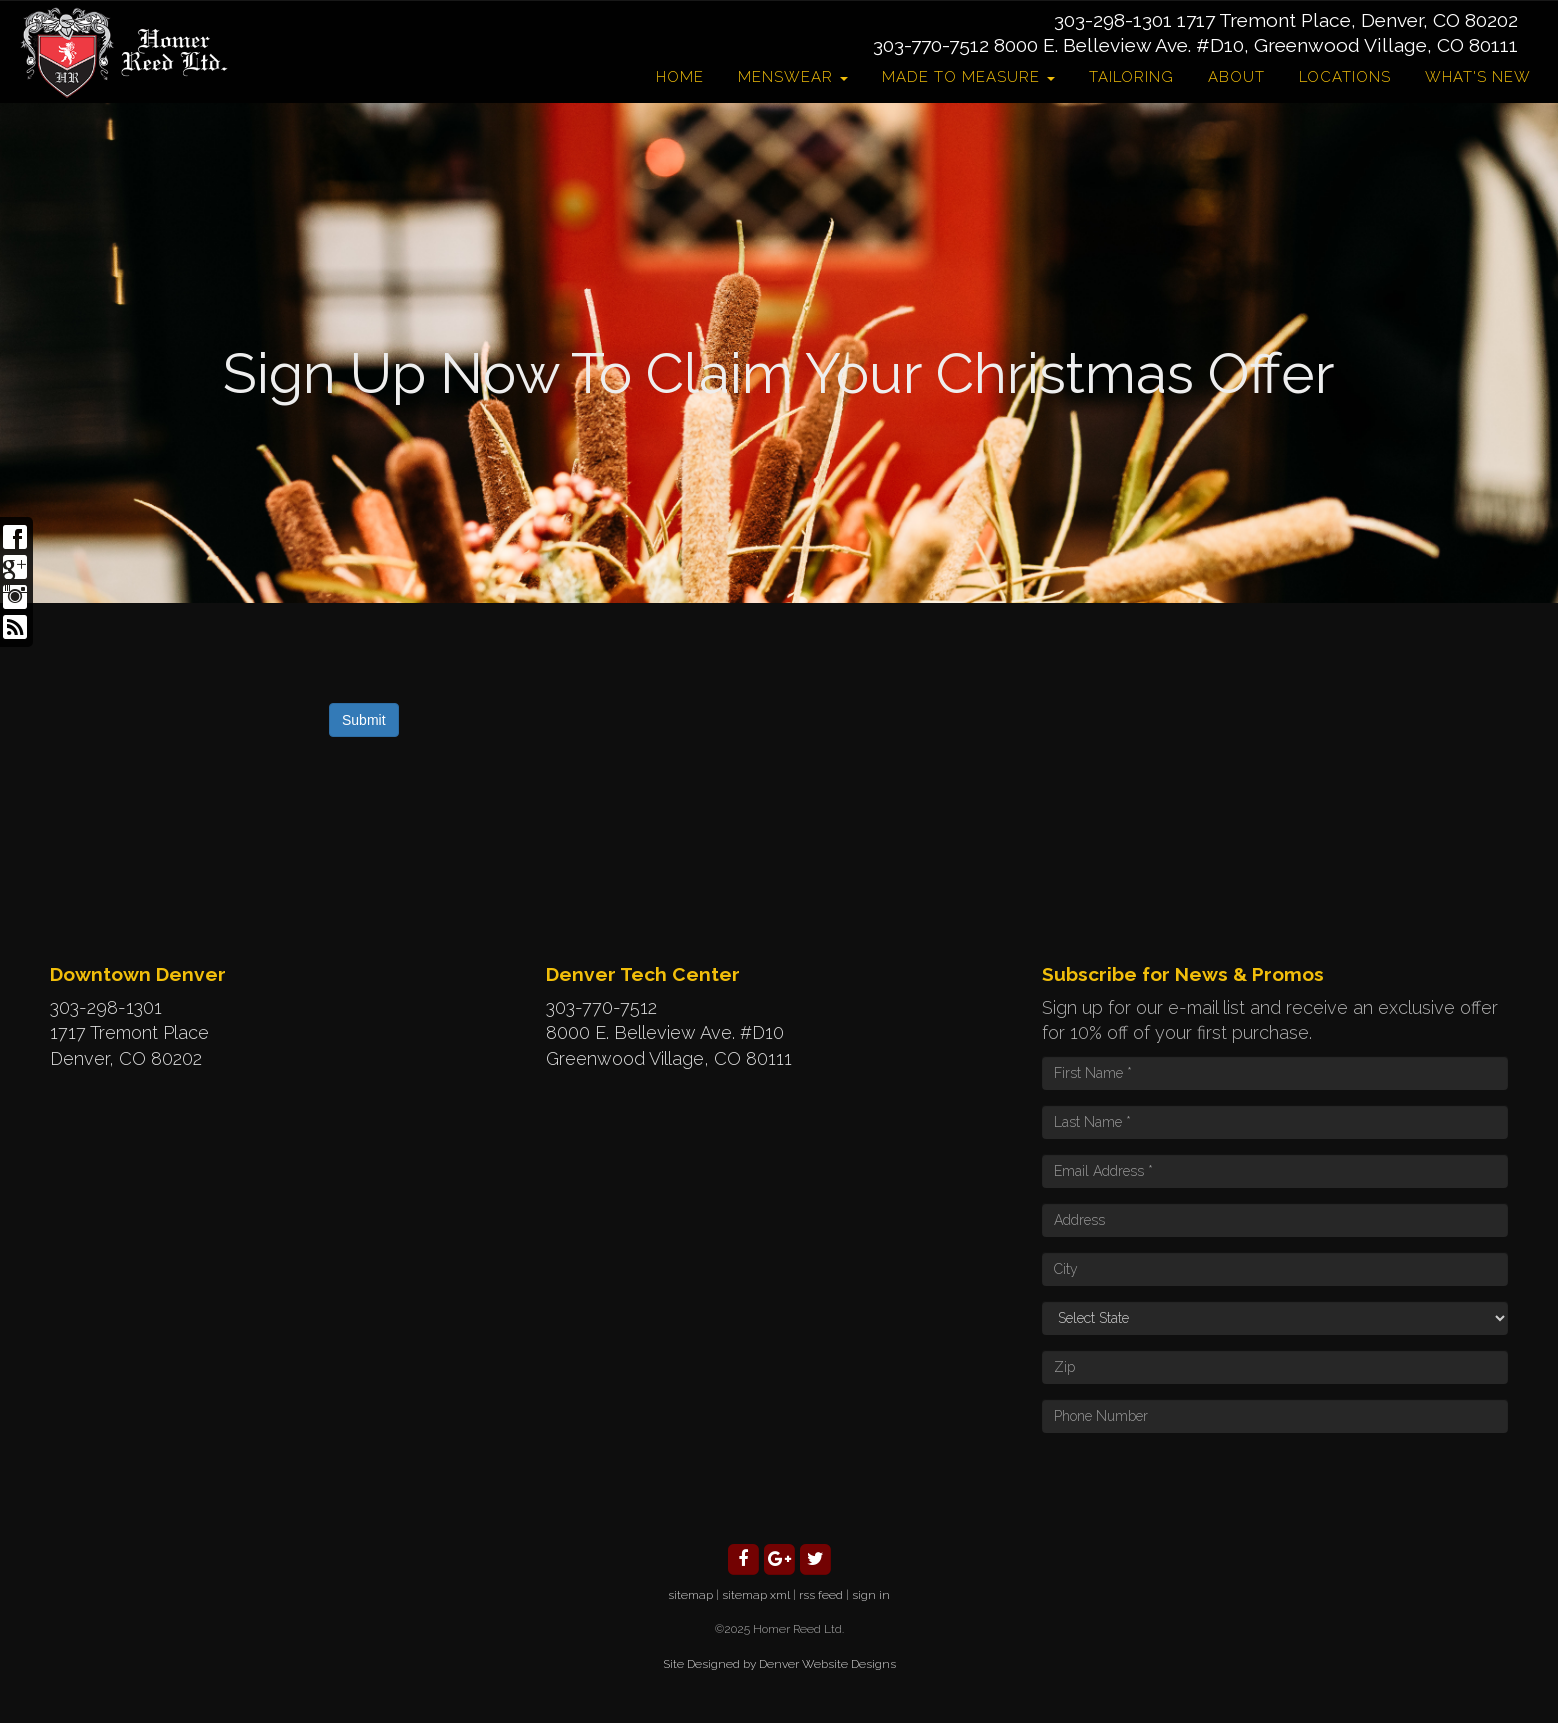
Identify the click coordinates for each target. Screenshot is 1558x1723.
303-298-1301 (1113, 20)
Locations (1345, 77)
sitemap (690, 1595)
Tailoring (1131, 77)
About (1236, 77)
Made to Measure (968, 77)
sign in (871, 1595)
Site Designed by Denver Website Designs (779, 1664)
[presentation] (1194, 1487)
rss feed (821, 1595)
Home (680, 77)
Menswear (793, 77)
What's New (1478, 77)
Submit (364, 720)
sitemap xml (756, 1595)
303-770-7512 (931, 45)
